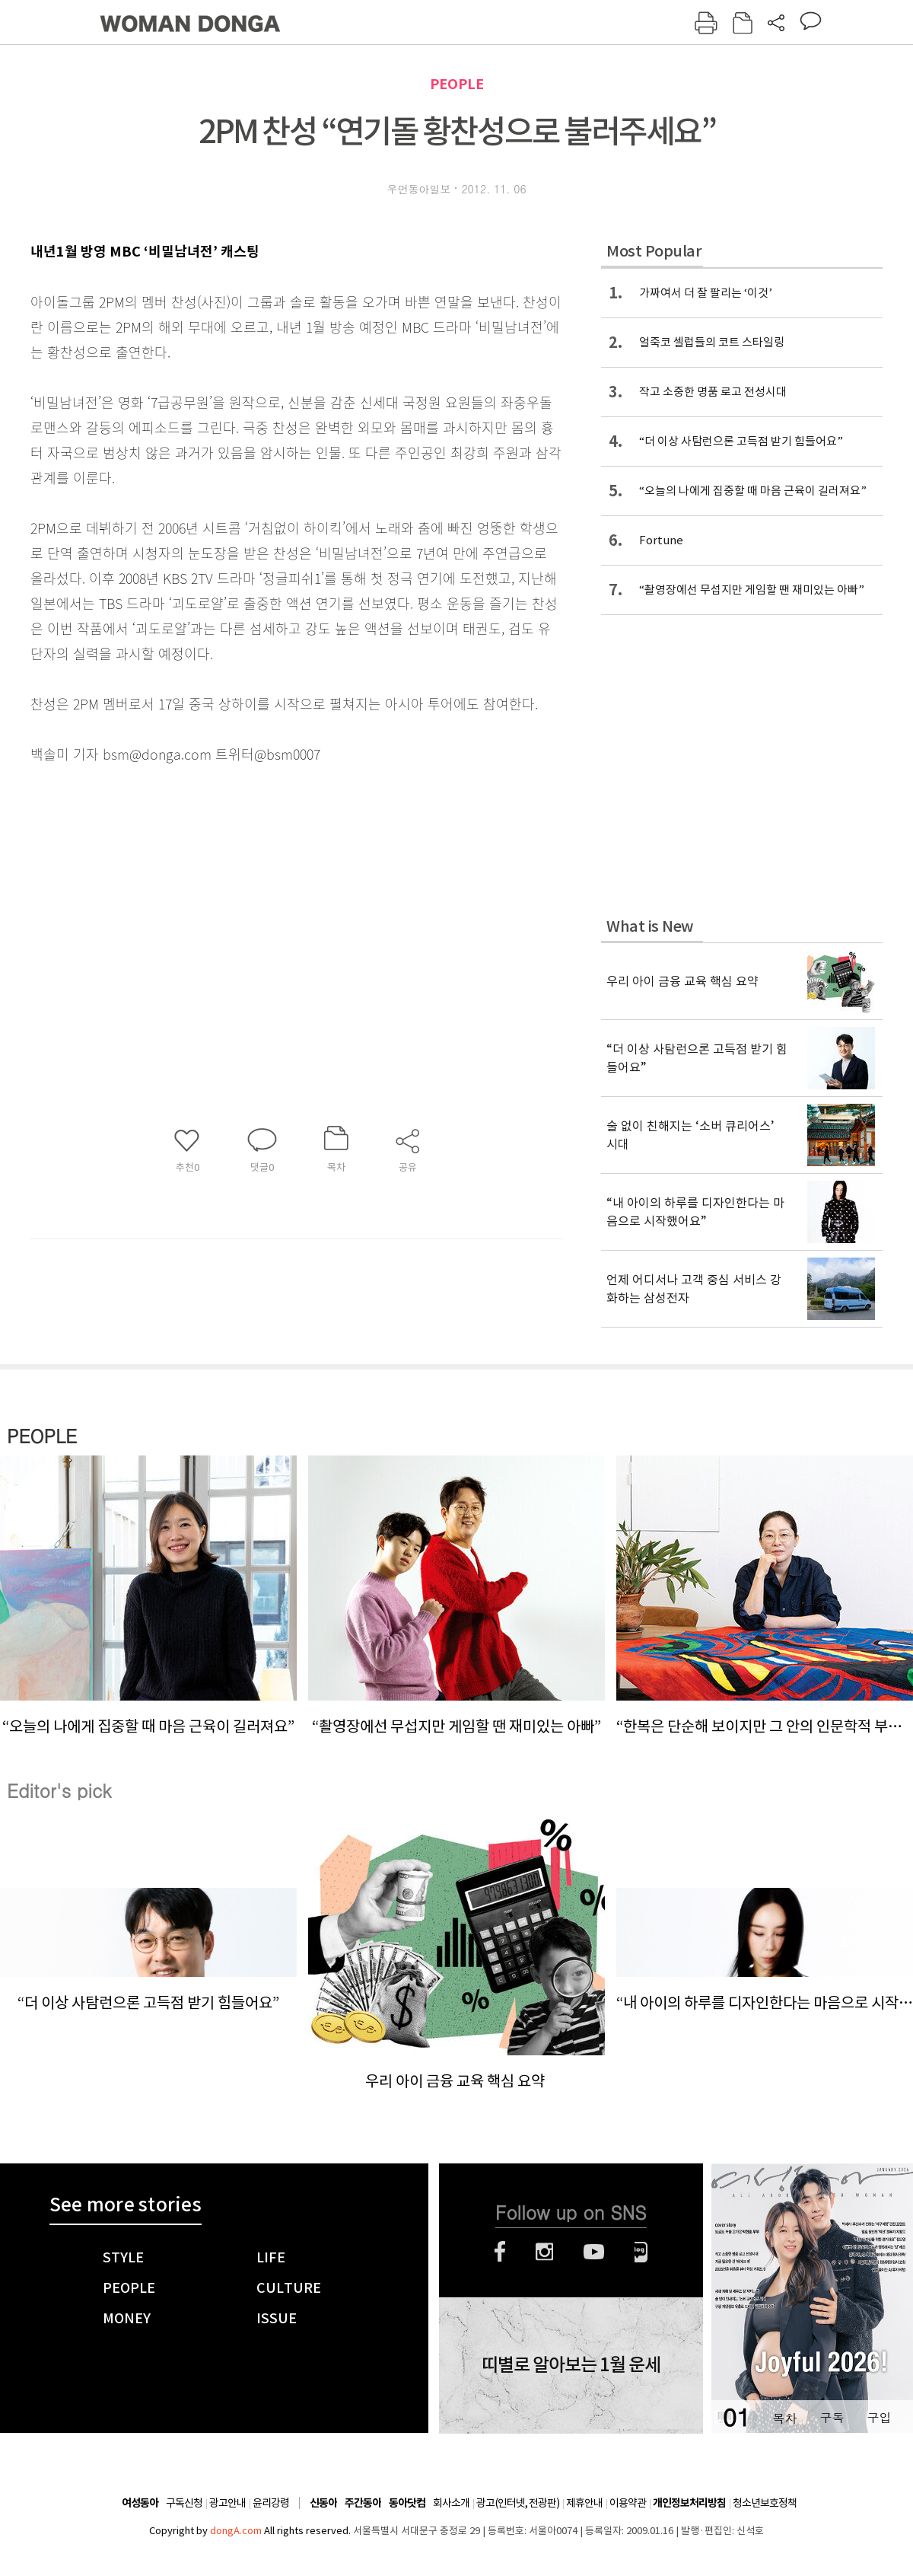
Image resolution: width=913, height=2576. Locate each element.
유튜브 (594, 2252)
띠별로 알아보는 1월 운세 (571, 2365)
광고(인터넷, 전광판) (517, 2503)
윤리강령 (271, 2503)
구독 (831, 2417)
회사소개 (451, 2503)
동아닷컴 (407, 2503)
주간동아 (363, 2503)
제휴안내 (584, 2503)
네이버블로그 (641, 2252)
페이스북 (500, 2252)
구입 (879, 2417)
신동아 (323, 2503)
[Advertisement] (258, 887)
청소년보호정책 (765, 2503)
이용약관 (627, 2503)
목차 (784, 2417)
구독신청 (184, 2503)
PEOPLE (457, 84)
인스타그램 (544, 2252)
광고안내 (227, 2503)
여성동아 (140, 2503)
